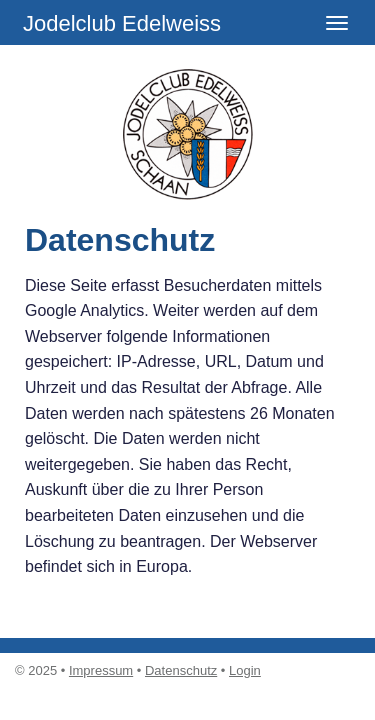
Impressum (101, 670)
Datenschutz (181, 670)
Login (245, 670)
